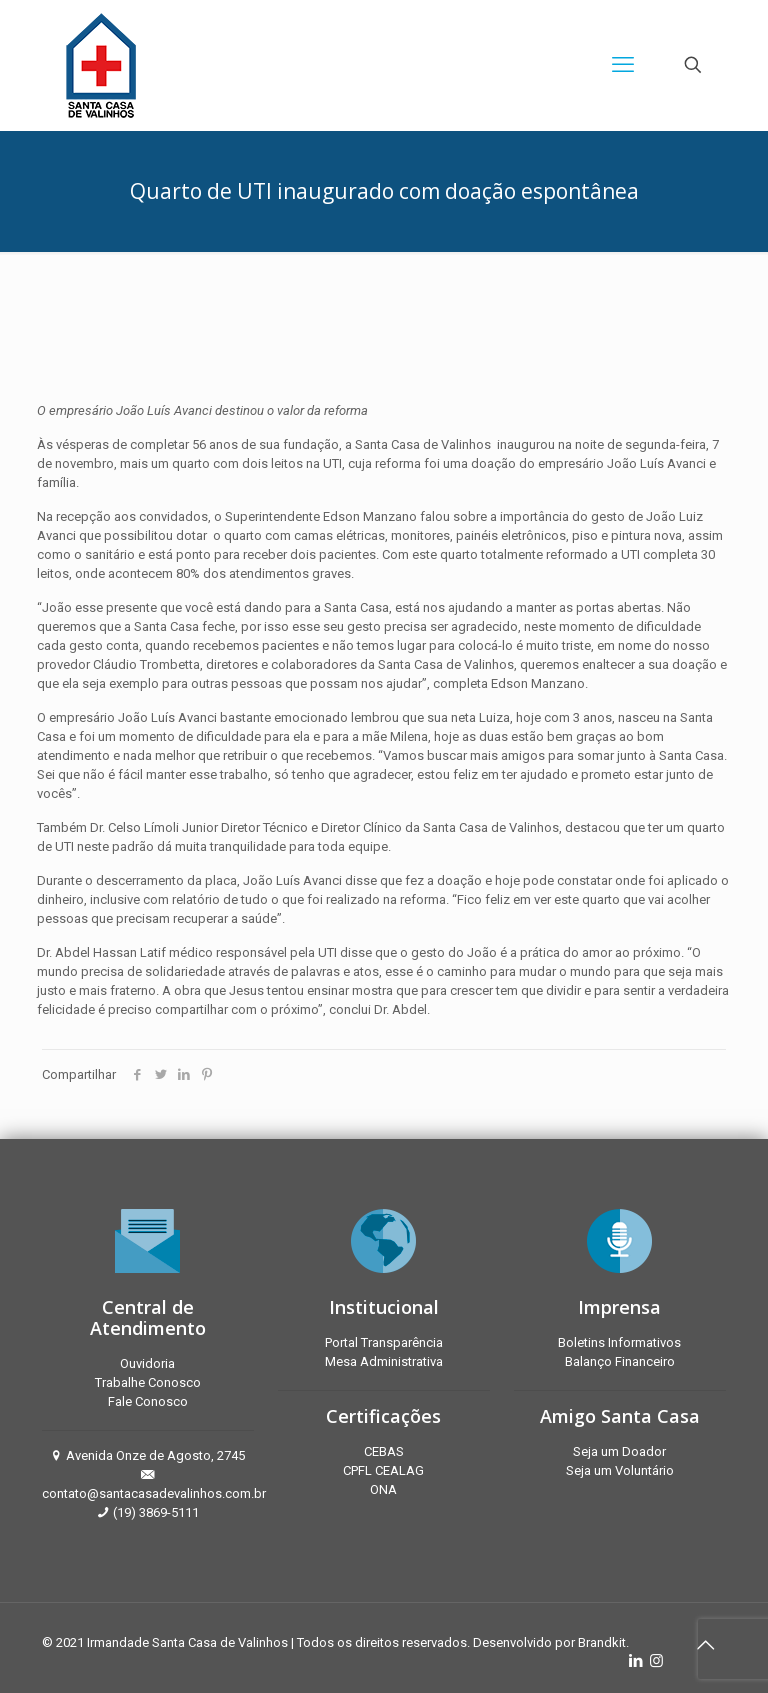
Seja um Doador (619, 1451)
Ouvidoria (147, 1363)
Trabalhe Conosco (148, 1382)
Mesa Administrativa (384, 1361)
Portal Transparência (384, 1342)
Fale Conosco (148, 1401)
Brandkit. (603, 1642)
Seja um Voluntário (620, 1470)
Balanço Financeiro (620, 1361)
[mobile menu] (623, 65)
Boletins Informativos (619, 1342)
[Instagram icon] (656, 1661)
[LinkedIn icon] (635, 1661)
